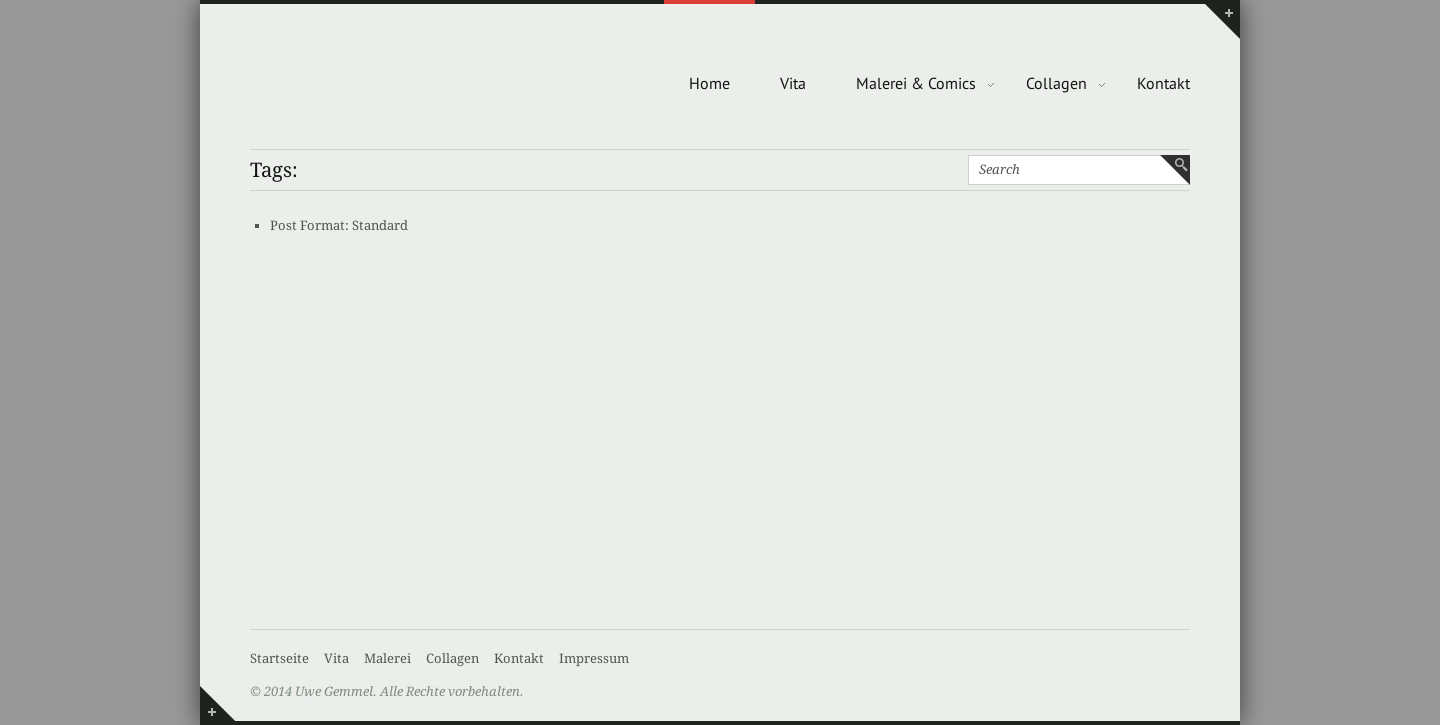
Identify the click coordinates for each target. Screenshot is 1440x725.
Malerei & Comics (916, 83)
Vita (793, 83)
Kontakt (1163, 83)
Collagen (1056, 83)
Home (709, 83)
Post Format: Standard (339, 225)
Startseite (279, 658)
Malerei (387, 658)
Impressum (594, 658)
